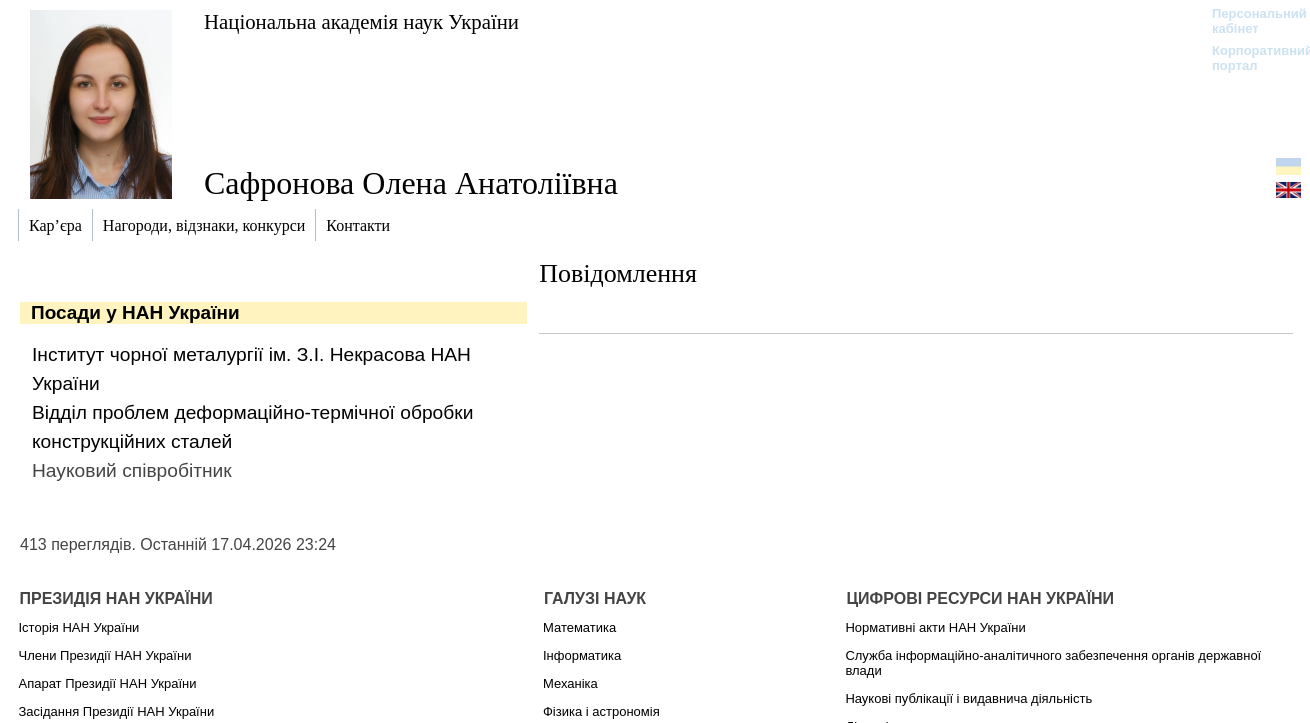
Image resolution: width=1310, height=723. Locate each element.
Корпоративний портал (1249, 58)
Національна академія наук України (361, 21)
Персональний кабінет (1249, 21)
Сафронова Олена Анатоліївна (411, 183)
